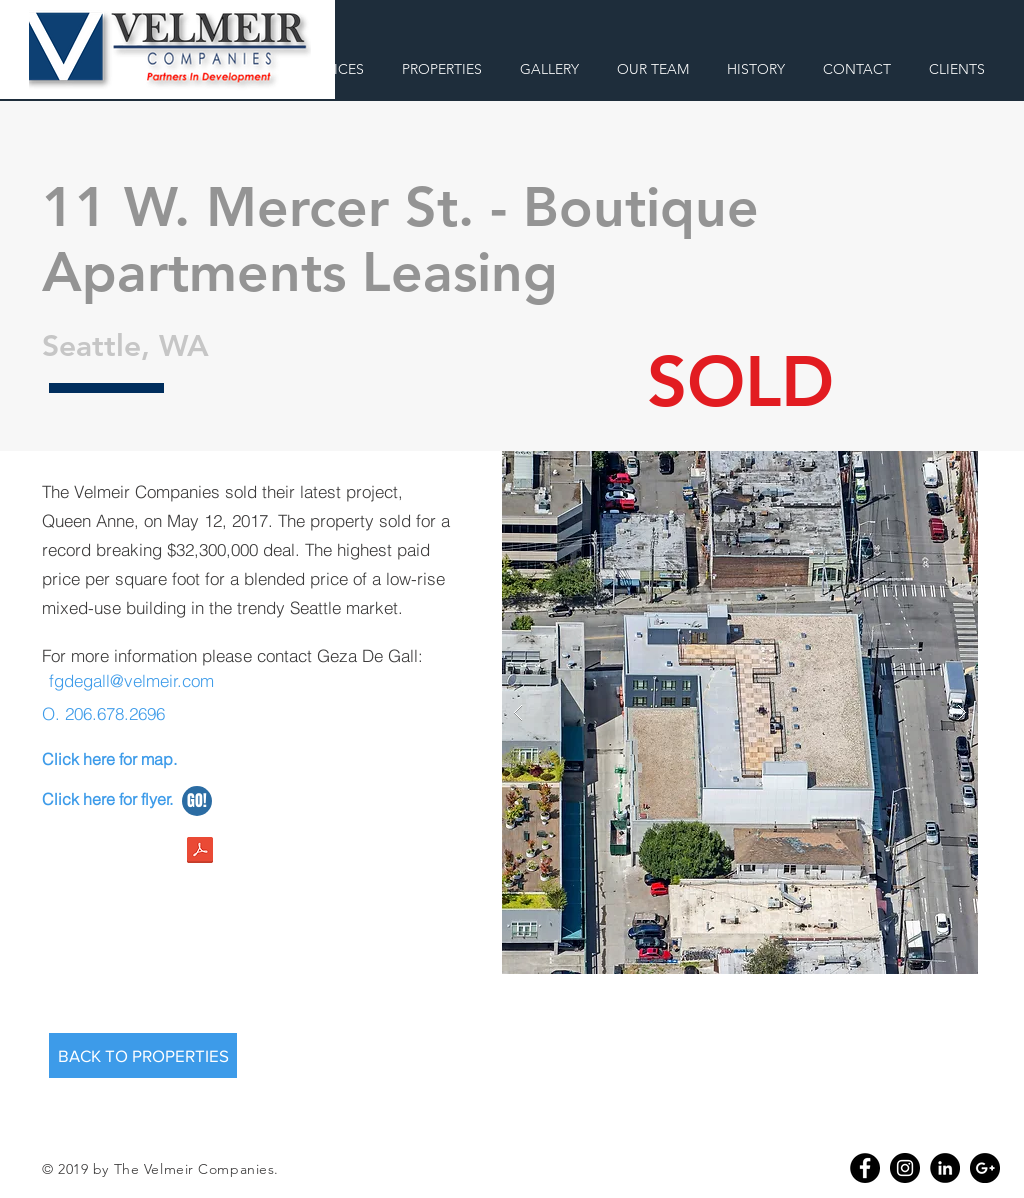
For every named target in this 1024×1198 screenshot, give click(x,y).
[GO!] (197, 801)
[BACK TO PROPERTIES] (143, 1055)
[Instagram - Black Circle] (905, 1168)
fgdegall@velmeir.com (131, 680)
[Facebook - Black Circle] (865, 1168)
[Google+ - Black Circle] (985, 1168)
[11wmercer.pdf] (200, 852)
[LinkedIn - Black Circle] (945, 1168)
